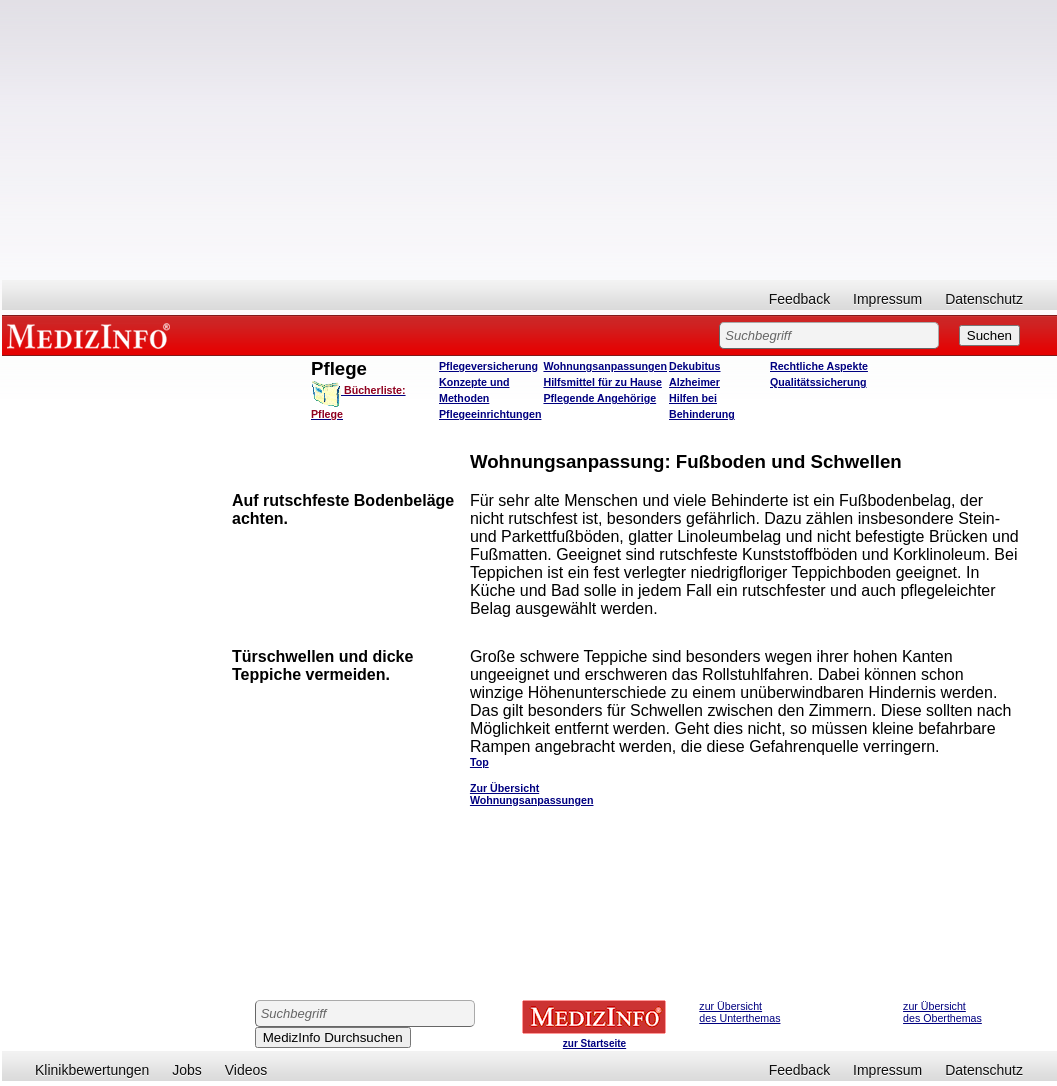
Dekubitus (695, 366)
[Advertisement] (529, 140)
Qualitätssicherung (818, 382)
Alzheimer (694, 382)
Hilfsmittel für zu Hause (602, 382)
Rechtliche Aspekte (819, 366)
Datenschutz (984, 299)
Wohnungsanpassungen (605, 366)
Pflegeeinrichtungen (490, 414)
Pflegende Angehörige (599, 398)
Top (479, 762)
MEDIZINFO (92, 335)
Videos (246, 1070)
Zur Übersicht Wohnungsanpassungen (532, 794)
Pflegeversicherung (488, 366)
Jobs (187, 1070)
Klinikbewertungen (92, 1070)
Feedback (799, 299)
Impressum (887, 299)
